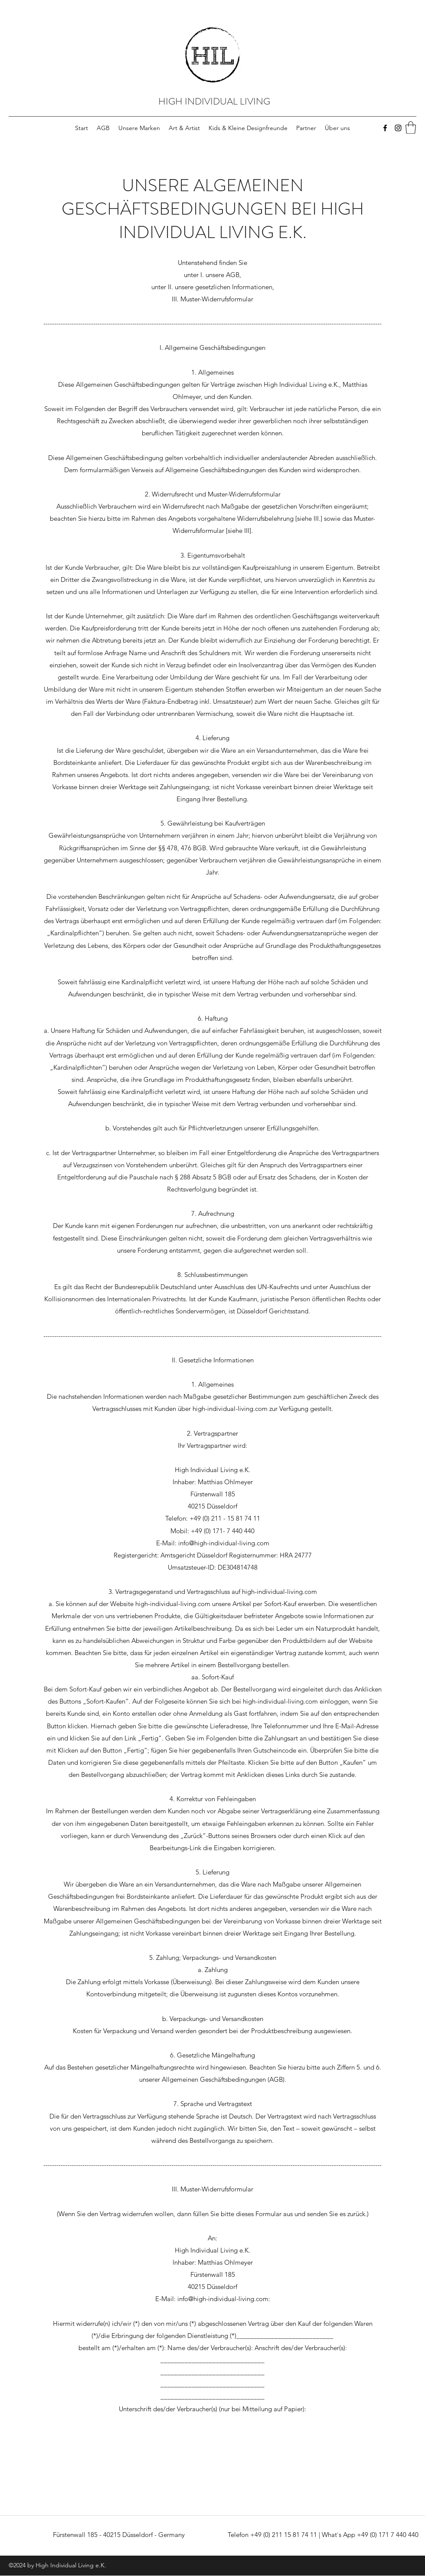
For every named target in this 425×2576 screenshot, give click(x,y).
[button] (410, 127)
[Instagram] (398, 128)
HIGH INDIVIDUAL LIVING (214, 101)
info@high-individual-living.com (223, 1543)
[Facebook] (385, 128)
